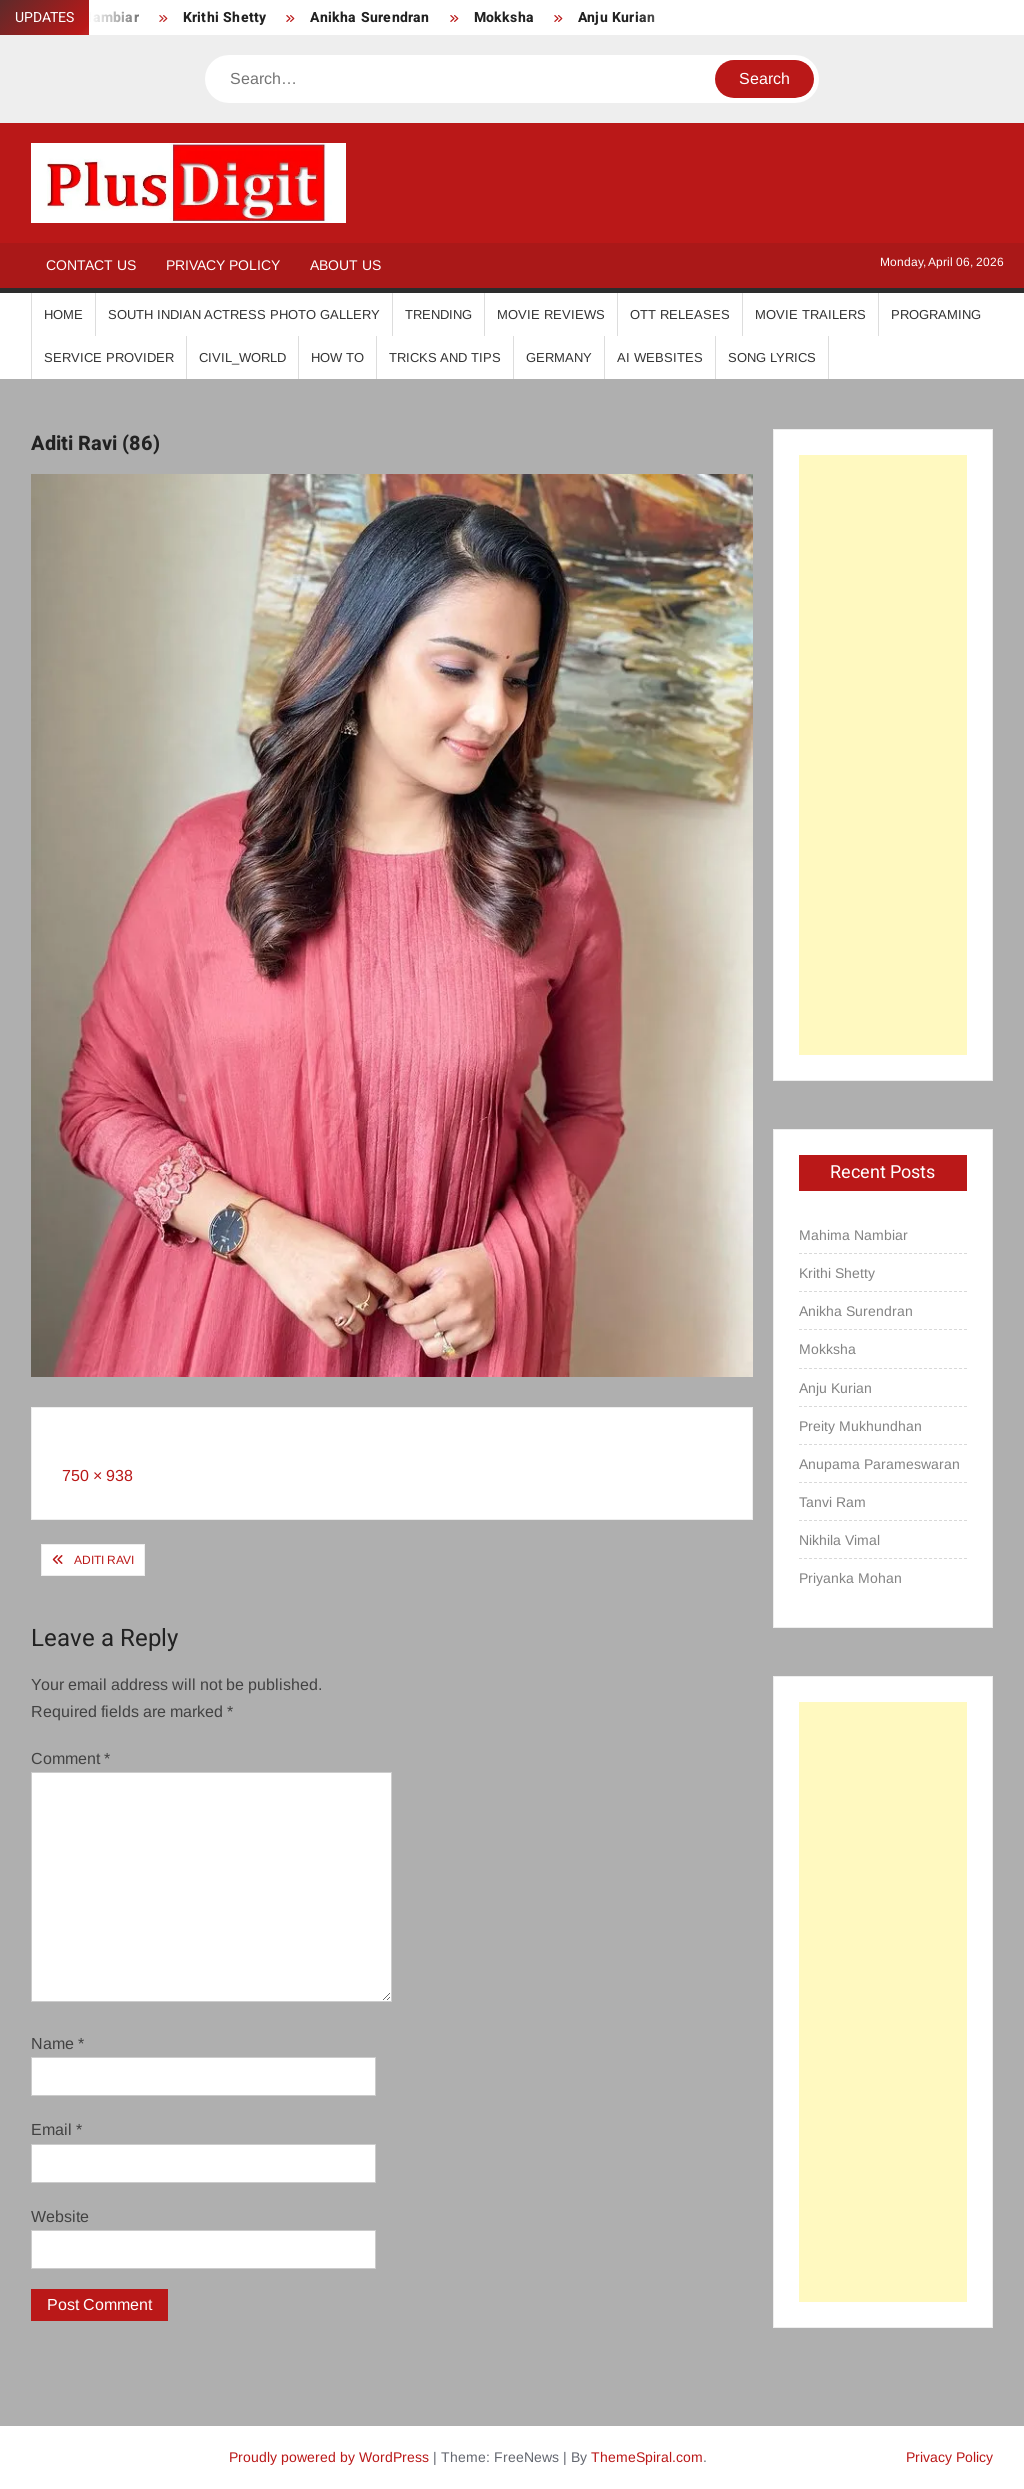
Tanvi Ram (832, 1502)
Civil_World (242, 357)
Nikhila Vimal (839, 1540)
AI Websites (660, 357)
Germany (559, 357)
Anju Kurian (616, 17)
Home (63, 314)
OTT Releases (680, 314)
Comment (70, 1758)
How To (337, 357)
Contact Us (91, 265)
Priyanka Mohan (850, 1578)
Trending (438, 314)
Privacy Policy (223, 265)
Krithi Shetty (225, 17)
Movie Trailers (810, 314)
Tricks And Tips (445, 357)
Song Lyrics (772, 357)
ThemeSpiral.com (647, 2457)
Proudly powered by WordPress (329, 2457)
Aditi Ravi (104, 1560)
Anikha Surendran (369, 17)
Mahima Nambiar (853, 1235)
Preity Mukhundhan (860, 1426)
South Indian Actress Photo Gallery (244, 314)
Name (57, 2043)
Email (56, 2129)
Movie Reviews (551, 314)
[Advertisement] (883, 755)
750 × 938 (97, 1475)
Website (60, 2216)
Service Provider (109, 357)
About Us (345, 265)
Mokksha (504, 17)
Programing (936, 314)
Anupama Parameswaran (879, 1464)
